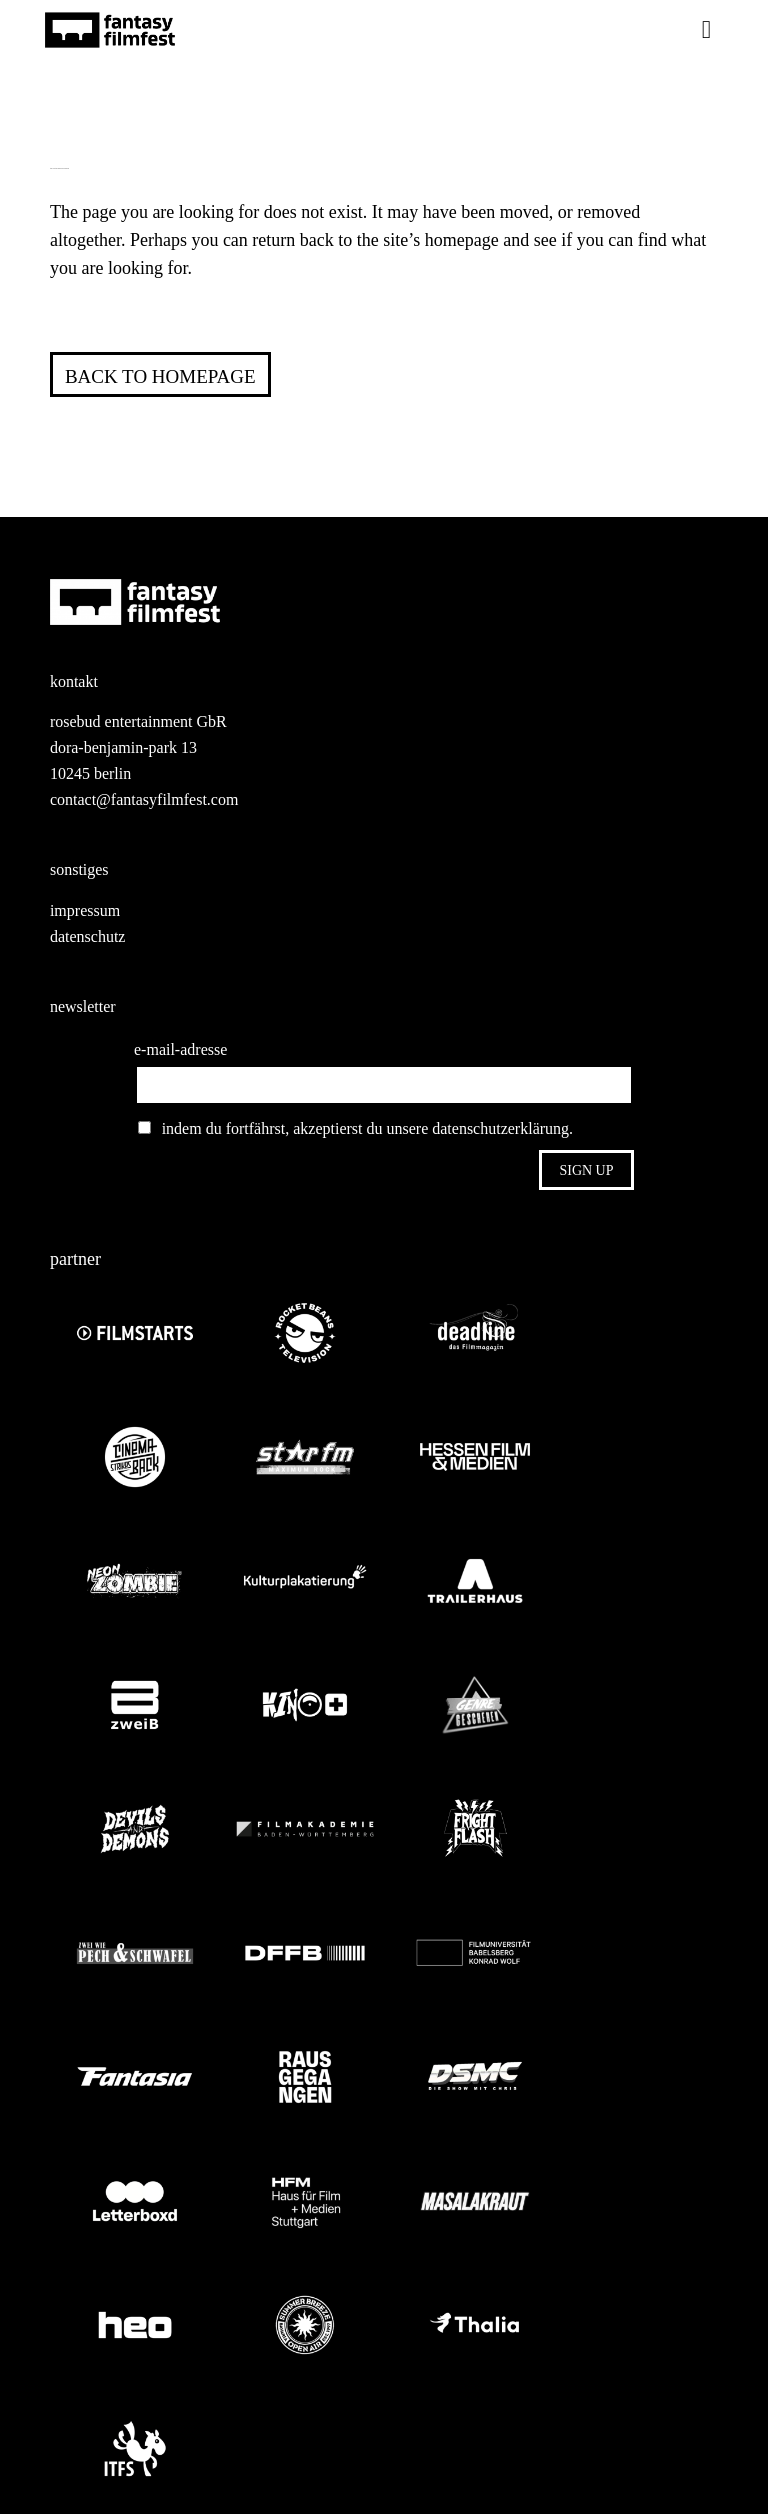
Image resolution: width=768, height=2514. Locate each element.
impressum (85, 910)
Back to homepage (160, 376)
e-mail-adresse (180, 1049)
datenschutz (88, 936)
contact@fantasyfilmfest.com (144, 799)
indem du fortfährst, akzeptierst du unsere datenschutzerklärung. (355, 1128)
